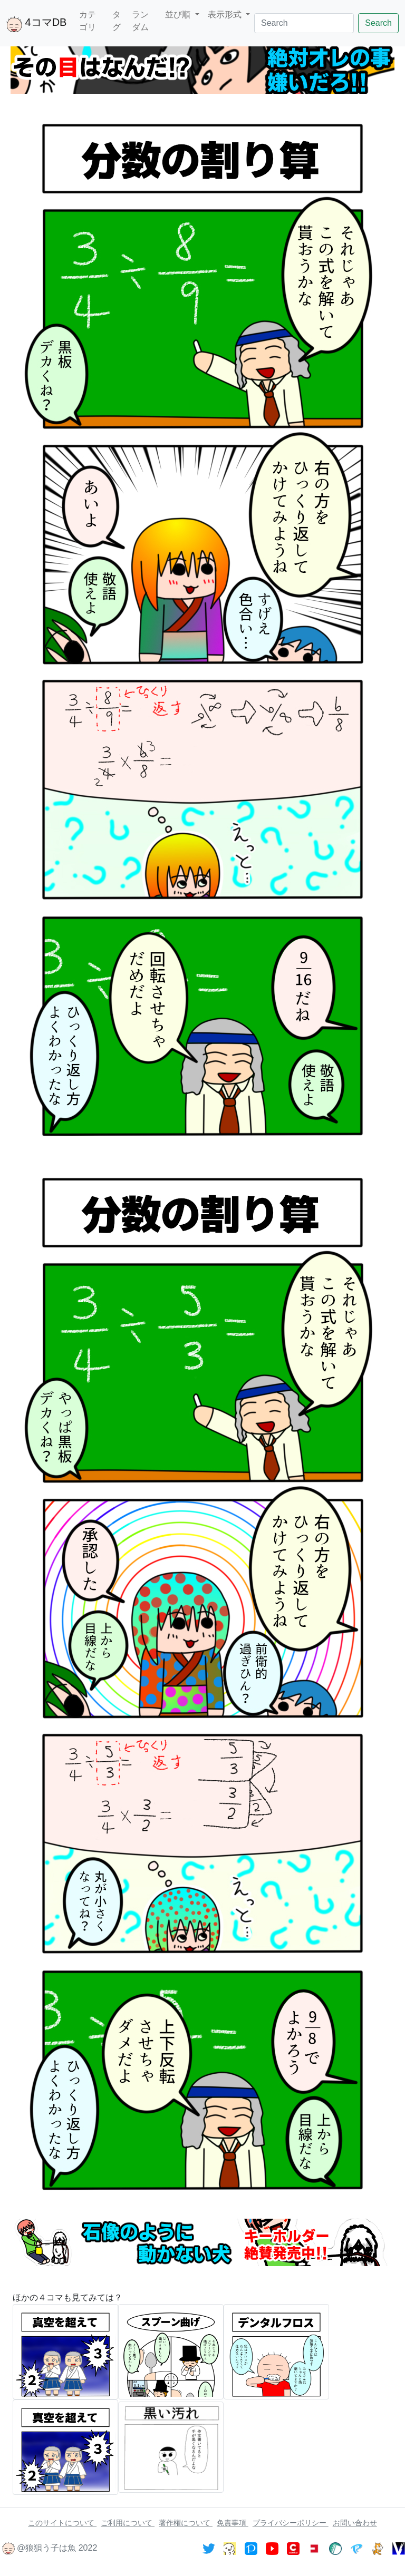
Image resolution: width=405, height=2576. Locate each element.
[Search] (304, 23)
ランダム (140, 21)
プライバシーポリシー (291, 2523)
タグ (116, 21)
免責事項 (232, 2523)
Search (378, 22)
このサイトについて (62, 2523)
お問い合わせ (355, 2523)
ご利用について (128, 2523)
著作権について (186, 2523)
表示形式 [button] (226, 14)
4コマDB (36, 24)
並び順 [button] (178, 14)
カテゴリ (87, 21)
